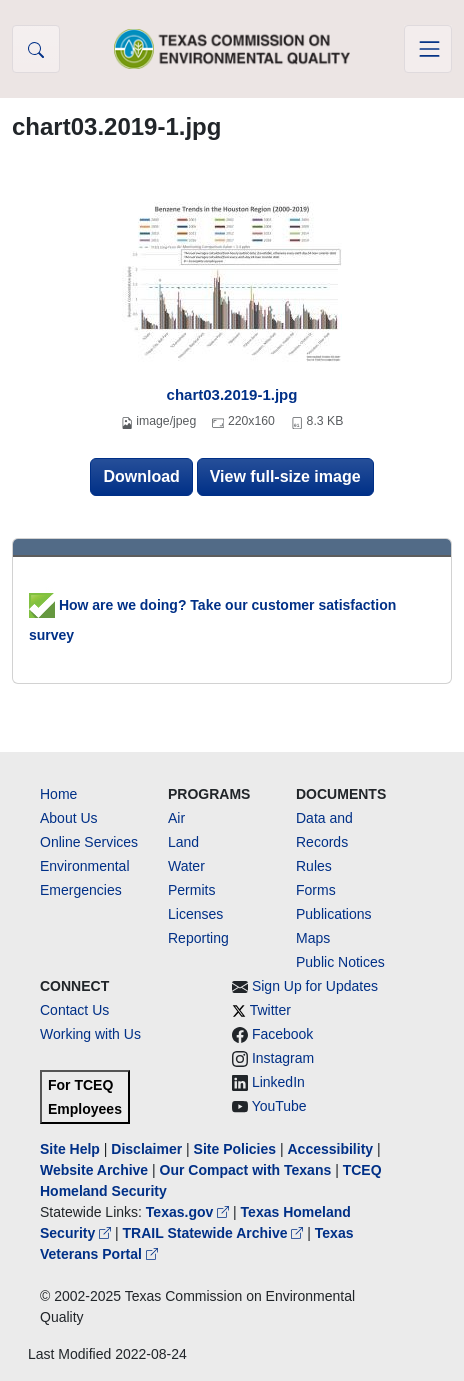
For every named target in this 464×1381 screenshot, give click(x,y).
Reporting (198, 938)
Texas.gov (189, 1212)
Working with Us (90, 1034)
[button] (36, 49)
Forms (316, 890)
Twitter (270, 1010)
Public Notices (340, 962)
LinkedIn (278, 1082)
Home (58, 794)
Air (176, 818)
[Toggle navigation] (428, 49)
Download (141, 476)
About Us (69, 818)
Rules (314, 866)
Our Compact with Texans (246, 1170)
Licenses (195, 914)
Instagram (283, 1058)
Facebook (282, 1034)
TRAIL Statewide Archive (215, 1233)
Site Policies (235, 1149)
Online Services (89, 842)
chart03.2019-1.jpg (232, 394)
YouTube (279, 1106)
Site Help (70, 1149)
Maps (313, 938)
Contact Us (74, 1010)
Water (186, 866)
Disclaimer (146, 1149)
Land (183, 842)
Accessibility (332, 1149)
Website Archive (94, 1170)
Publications (334, 914)
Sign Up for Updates (315, 986)
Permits (191, 890)
